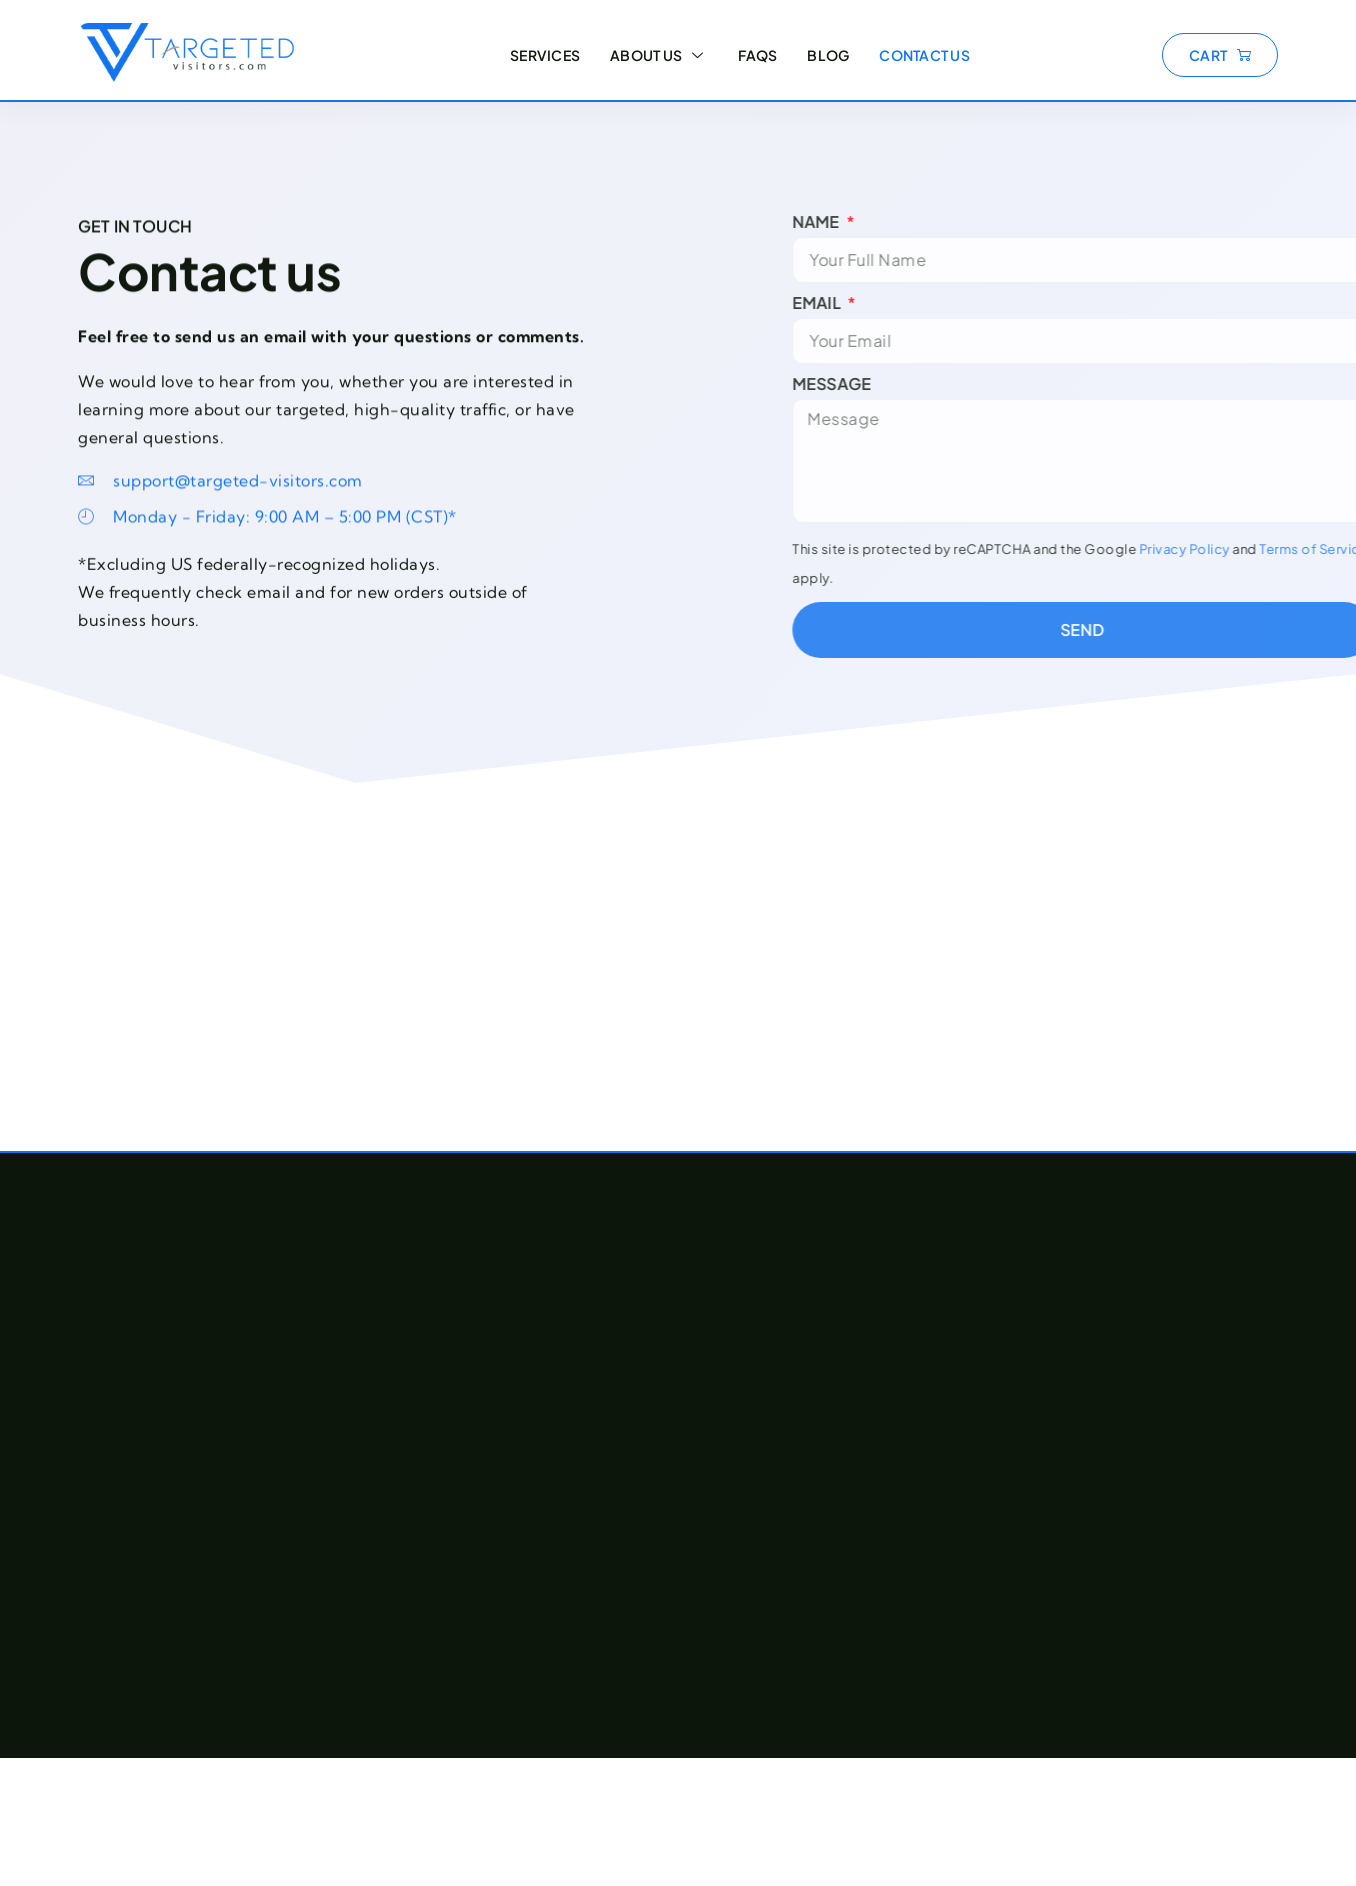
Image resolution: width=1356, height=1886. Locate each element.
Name (890, 222)
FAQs (757, 55)
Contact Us (924, 55)
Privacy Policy (1256, 549)
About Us (659, 55)
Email (891, 303)
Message (904, 384)
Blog (828, 55)
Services (545, 55)
